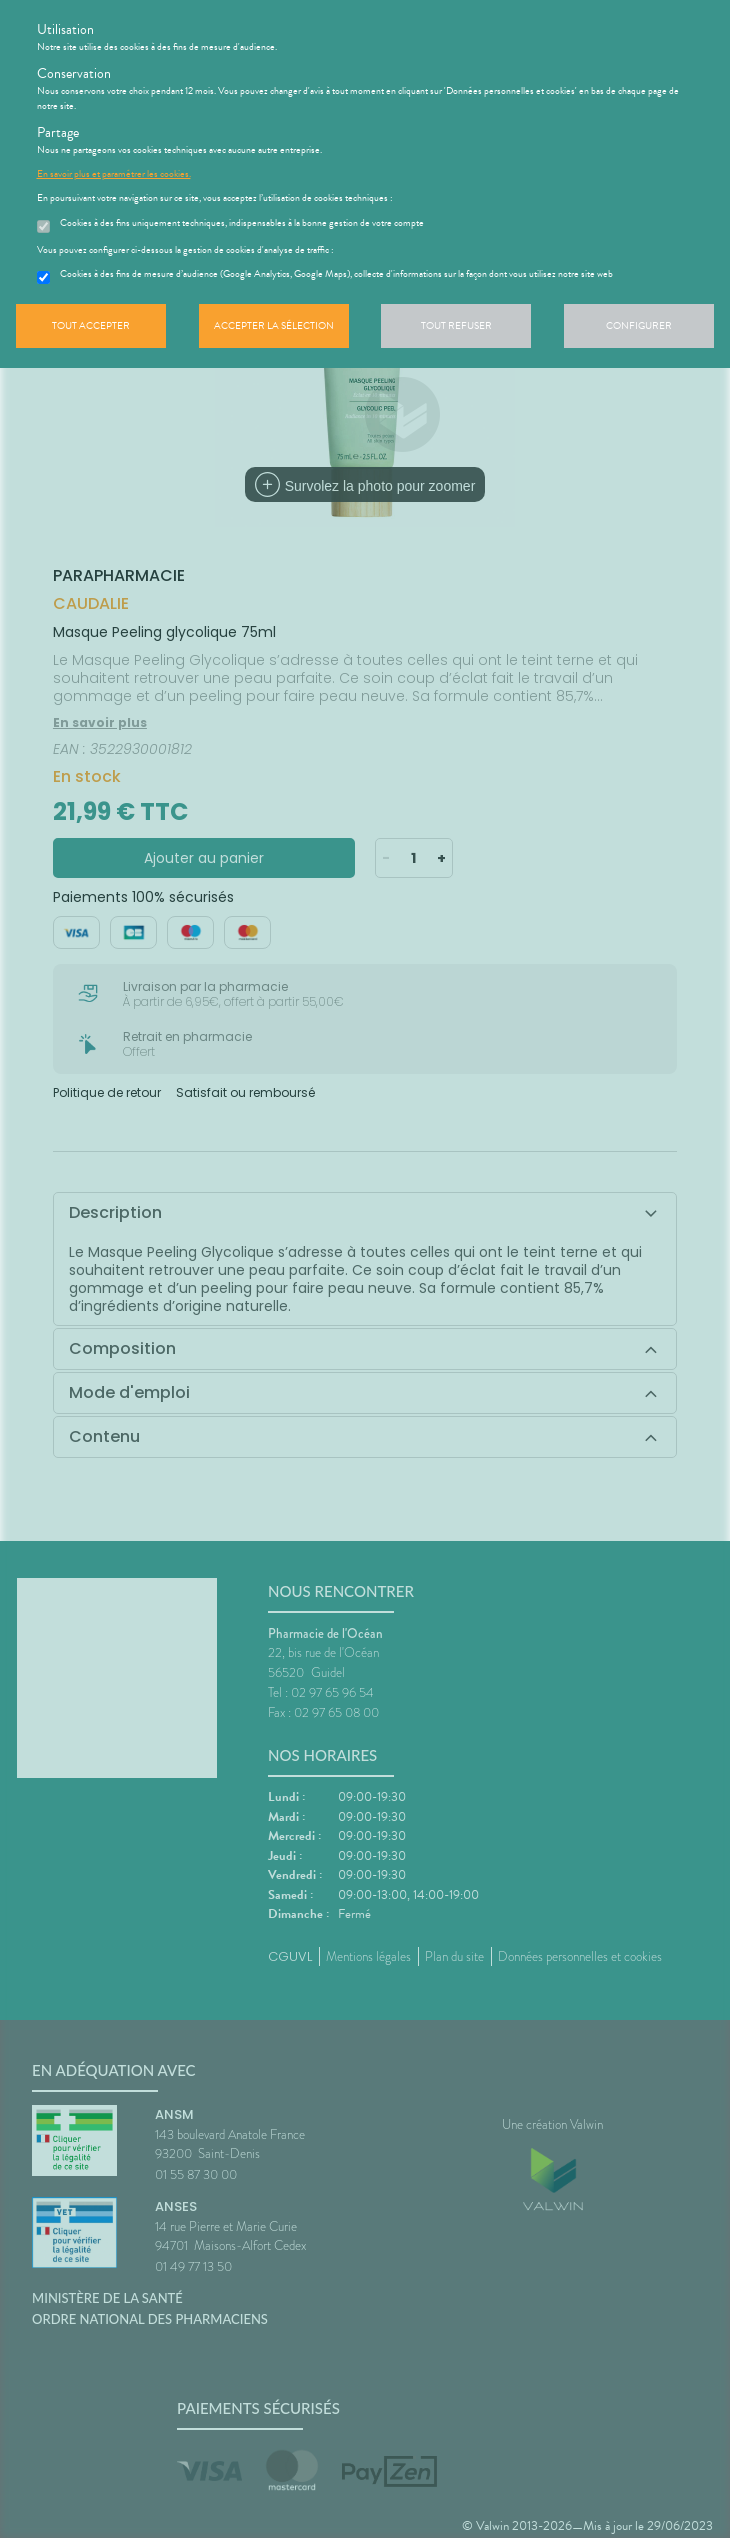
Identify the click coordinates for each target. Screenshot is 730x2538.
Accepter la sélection (274, 325)
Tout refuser (456, 325)
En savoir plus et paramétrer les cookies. (114, 174)
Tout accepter (91, 325)
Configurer (639, 325)
